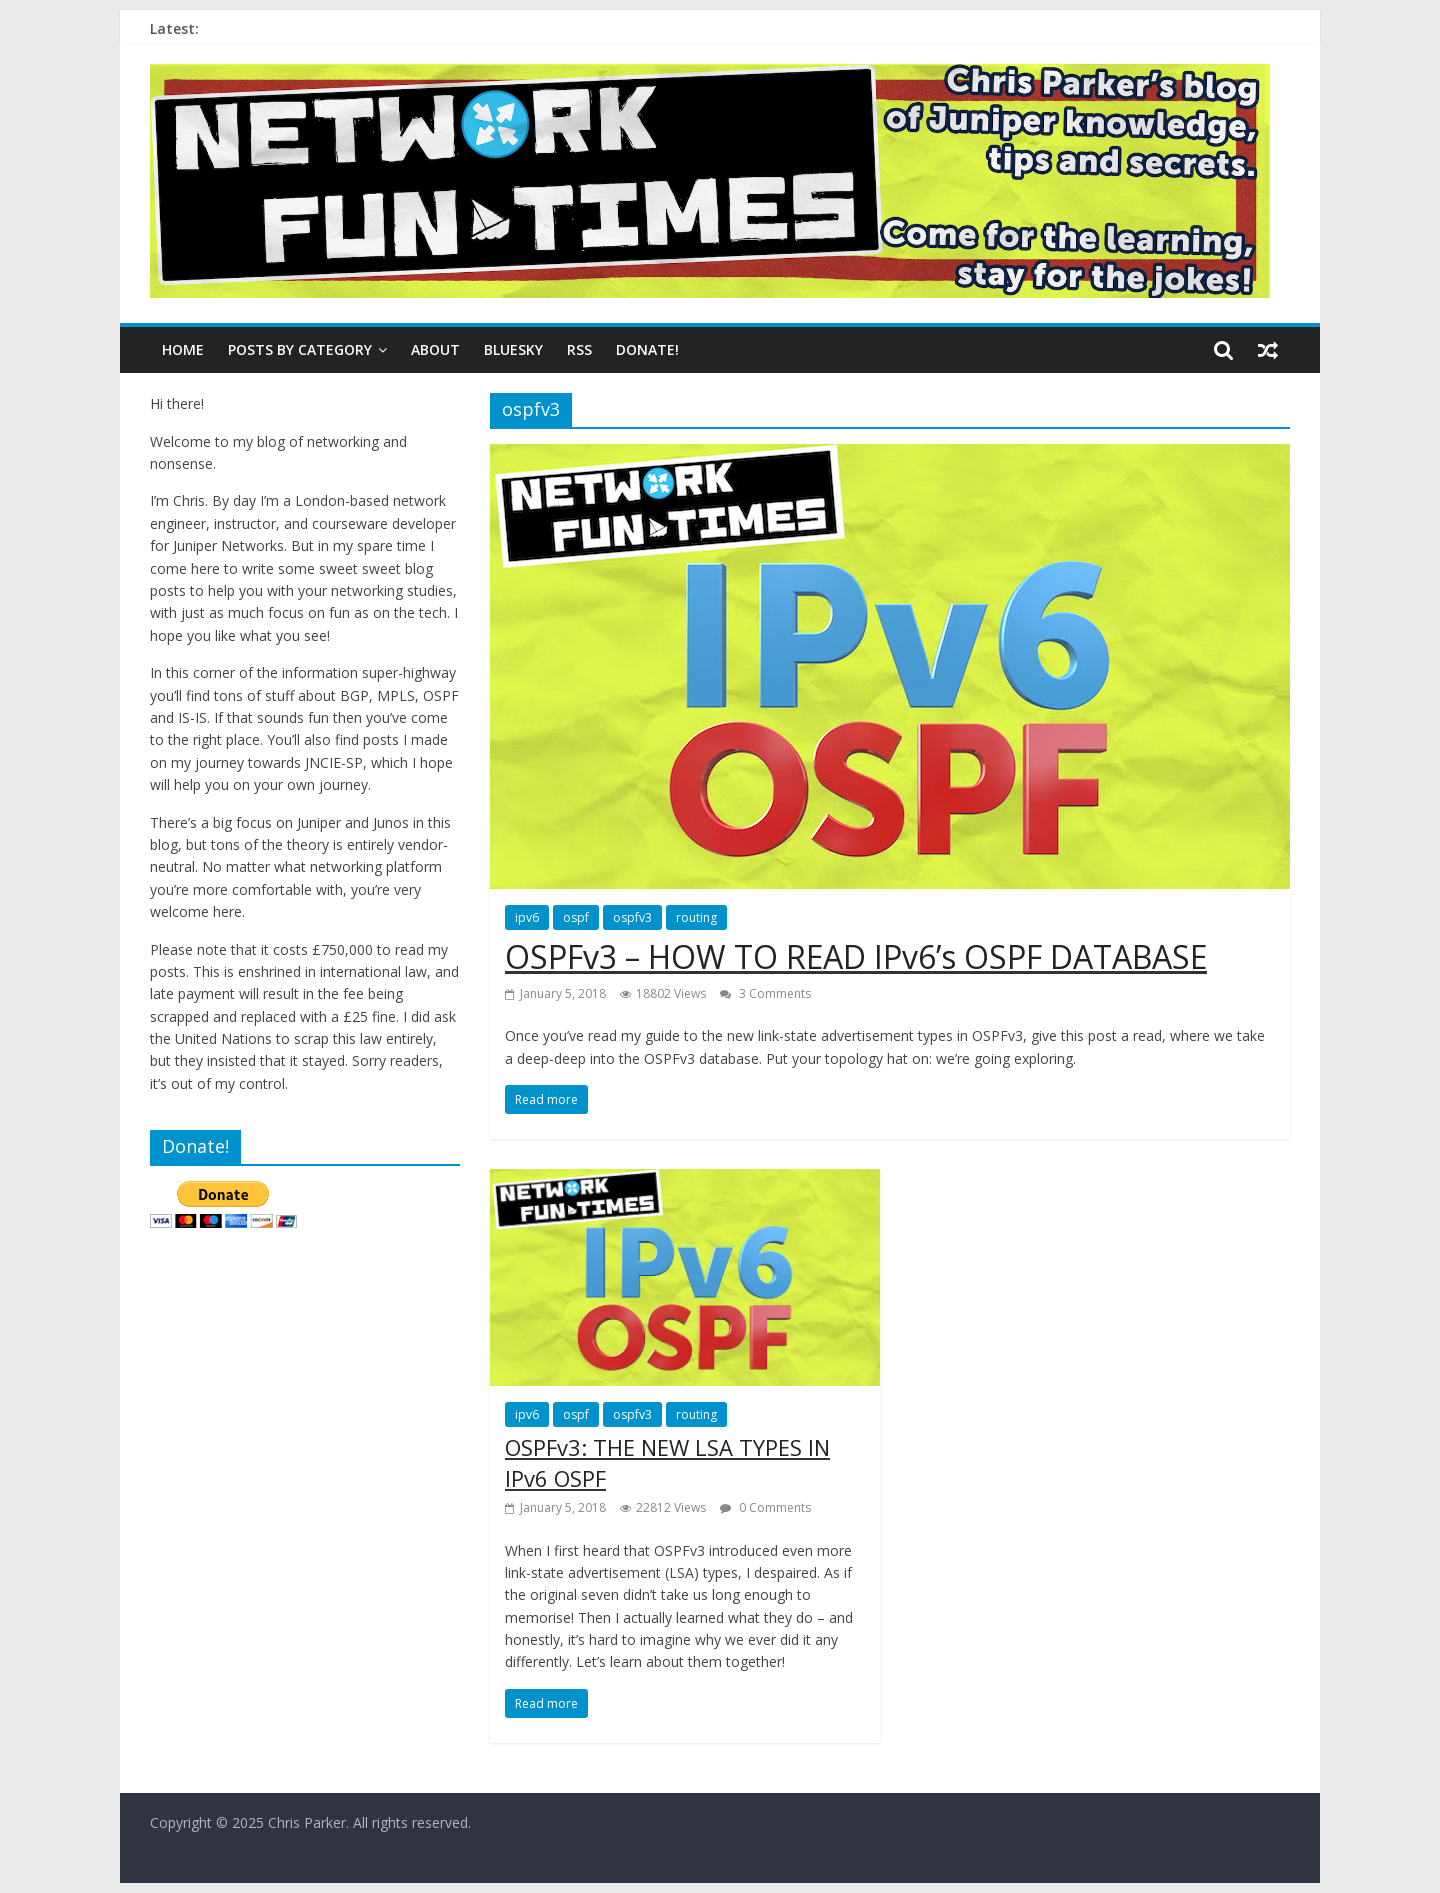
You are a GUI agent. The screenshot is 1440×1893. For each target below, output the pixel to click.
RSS (579, 349)
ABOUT (435, 349)
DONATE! (647, 349)
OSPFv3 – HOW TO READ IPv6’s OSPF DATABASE (856, 956)
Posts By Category (300, 349)
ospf (576, 917)
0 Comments (765, 1507)
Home (183, 349)
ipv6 (527, 917)
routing (696, 917)
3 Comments (765, 993)
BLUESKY (513, 349)
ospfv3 (632, 917)
